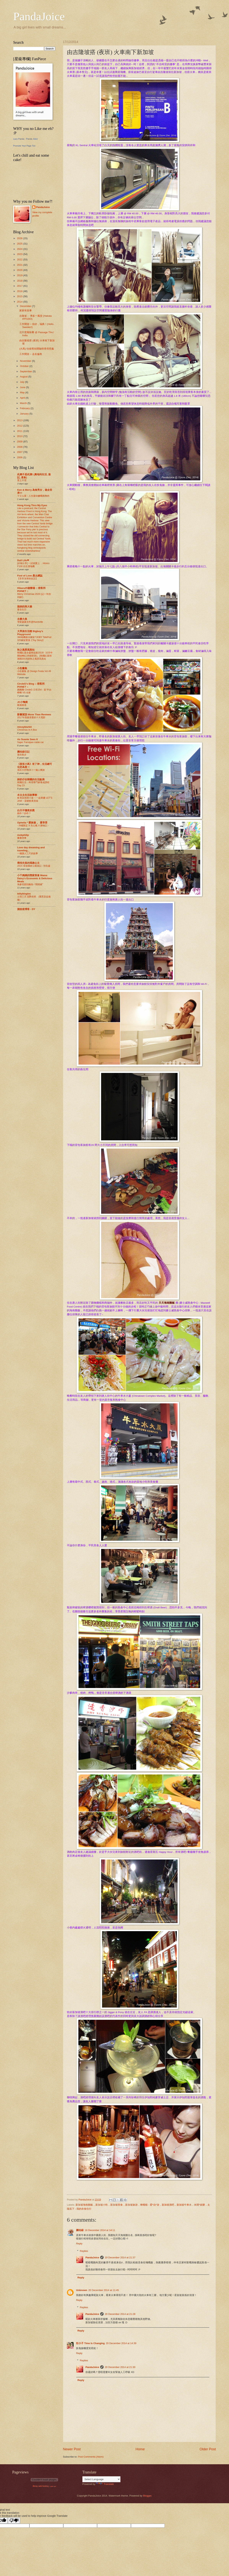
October (24, 366)
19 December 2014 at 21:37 (120, 2257)
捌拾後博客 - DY (26, 909)
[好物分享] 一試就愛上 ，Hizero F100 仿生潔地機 (33, 565)
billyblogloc (24, 893)
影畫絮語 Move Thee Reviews (34, 714)
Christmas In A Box (27, 730)
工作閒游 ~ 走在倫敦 (30, 354)
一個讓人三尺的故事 (27, 853)
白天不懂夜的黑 (26, 810)
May (22, 392)
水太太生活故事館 (27, 794)
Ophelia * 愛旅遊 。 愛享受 (32, 822)
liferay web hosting (41, 2486)
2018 (20, 280)
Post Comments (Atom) (91, 2456)
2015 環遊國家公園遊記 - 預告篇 (33, 866)
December (26, 306)
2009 (20, 441)
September (26, 371)
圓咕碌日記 (23, 751)
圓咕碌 (80, 2230)
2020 (20, 270)
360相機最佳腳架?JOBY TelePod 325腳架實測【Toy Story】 (34, 639)
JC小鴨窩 (22, 702)
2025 (20, 243)
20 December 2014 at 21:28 (120, 2314)
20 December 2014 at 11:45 (103, 2290)
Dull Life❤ (23, 560)
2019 (20, 275)
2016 (20, 291)
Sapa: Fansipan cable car (30, 742)
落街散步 (21, 754)
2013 (20, 420)
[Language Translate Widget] (101, 2479)
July (22, 381)
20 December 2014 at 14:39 (121, 2343)
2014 (20, 301)
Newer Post (72, 2449)
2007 (20, 452)
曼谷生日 (21, 609)
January (24, 413)
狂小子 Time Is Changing (90, 2343)
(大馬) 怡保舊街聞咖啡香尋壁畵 (36, 348)
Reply (79, 2243)
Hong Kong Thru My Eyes (32, 505)
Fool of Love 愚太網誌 (29, 575)
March (23, 403)
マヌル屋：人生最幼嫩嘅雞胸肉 (33, 496)
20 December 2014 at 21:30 (120, 2367)
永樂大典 (22, 619)
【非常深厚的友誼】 (27, 578)
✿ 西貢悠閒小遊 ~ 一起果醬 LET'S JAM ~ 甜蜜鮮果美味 (34, 799)
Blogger (147, 2495)
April (22, 397)
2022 (20, 259)
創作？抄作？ (24, 813)
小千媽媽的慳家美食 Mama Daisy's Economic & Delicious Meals (34, 878)
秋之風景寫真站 (26, 649)
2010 (20, 436)
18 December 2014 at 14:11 (100, 2230)
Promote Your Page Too (24, 146)
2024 (20, 249)
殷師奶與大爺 (24, 606)
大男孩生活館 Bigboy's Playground (30, 633)
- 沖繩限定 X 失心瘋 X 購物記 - (33, 825)
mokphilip (23, 835)
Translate (105, 2484)
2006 (20, 457)
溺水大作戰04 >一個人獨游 (31, 770)
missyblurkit (24, 726)
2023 (20, 254)
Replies (84, 2250)
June (23, 387)
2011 (20, 431)
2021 (20, 264)
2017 (20, 285)
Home (140, 2449)
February (25, 408)
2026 (20, 238)
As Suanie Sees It (27, 739)
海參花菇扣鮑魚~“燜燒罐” (30, 884)
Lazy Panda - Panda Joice (25, 139)
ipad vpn (53, 2486)
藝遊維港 (21, 705)
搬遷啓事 (21, 838)
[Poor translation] (14, 2520)
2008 (20, 446)
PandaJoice (39, 16)
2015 (20, 296)
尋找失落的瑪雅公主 (28, 862)
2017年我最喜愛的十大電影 (31, 717)
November (26, 360)
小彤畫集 (22, 668)
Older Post (208, 2449)
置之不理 (21, 480)
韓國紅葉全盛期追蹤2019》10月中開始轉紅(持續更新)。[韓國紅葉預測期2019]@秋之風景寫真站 (35, 655)
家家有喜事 (25, 310)
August (24, 376)
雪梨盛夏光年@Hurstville (30, 622)
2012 (20, 425)
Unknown (81, 2290)
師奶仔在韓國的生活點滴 (31, 779)
